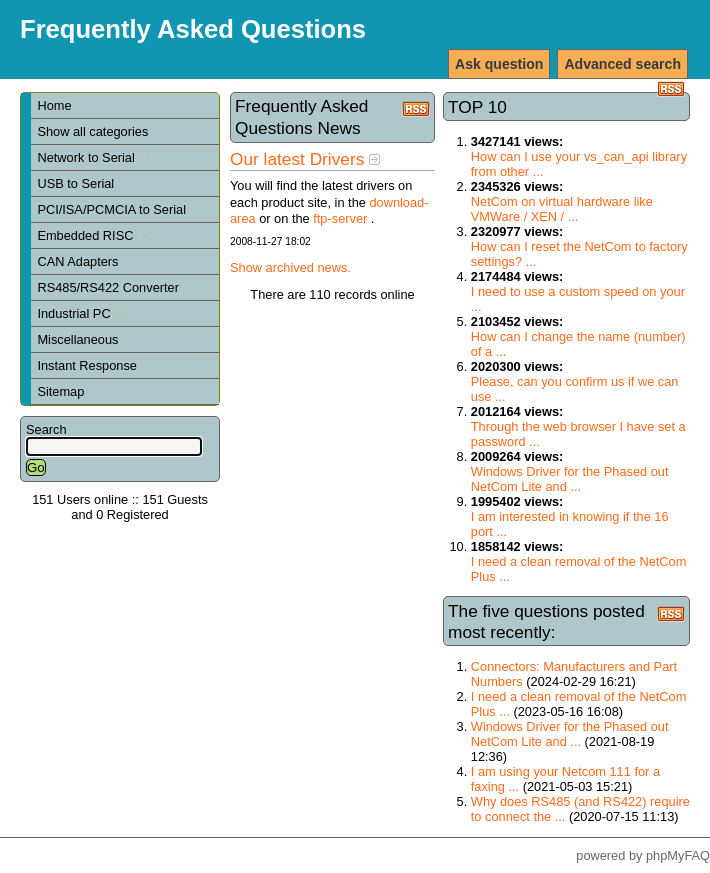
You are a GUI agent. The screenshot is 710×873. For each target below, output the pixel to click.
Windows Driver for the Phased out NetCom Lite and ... (570, 479)
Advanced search (622, 64)
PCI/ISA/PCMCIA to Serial (111, 209)
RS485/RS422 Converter (108, 287)
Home (54, 105)
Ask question (499, 64)
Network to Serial (93, 157)
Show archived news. (290, 267)
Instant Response (87, 365)
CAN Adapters (77, 261)
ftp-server (340, 218)
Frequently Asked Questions (193, 29)
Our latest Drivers (305, 159)
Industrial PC (81, 313)
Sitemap (60, 391)
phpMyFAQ (678, 855)
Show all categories (92, 131)
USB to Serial (75, 183)
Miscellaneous (77, 339)
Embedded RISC (92, 235)
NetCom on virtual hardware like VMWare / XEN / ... (562, 209)
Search (46, 429)
